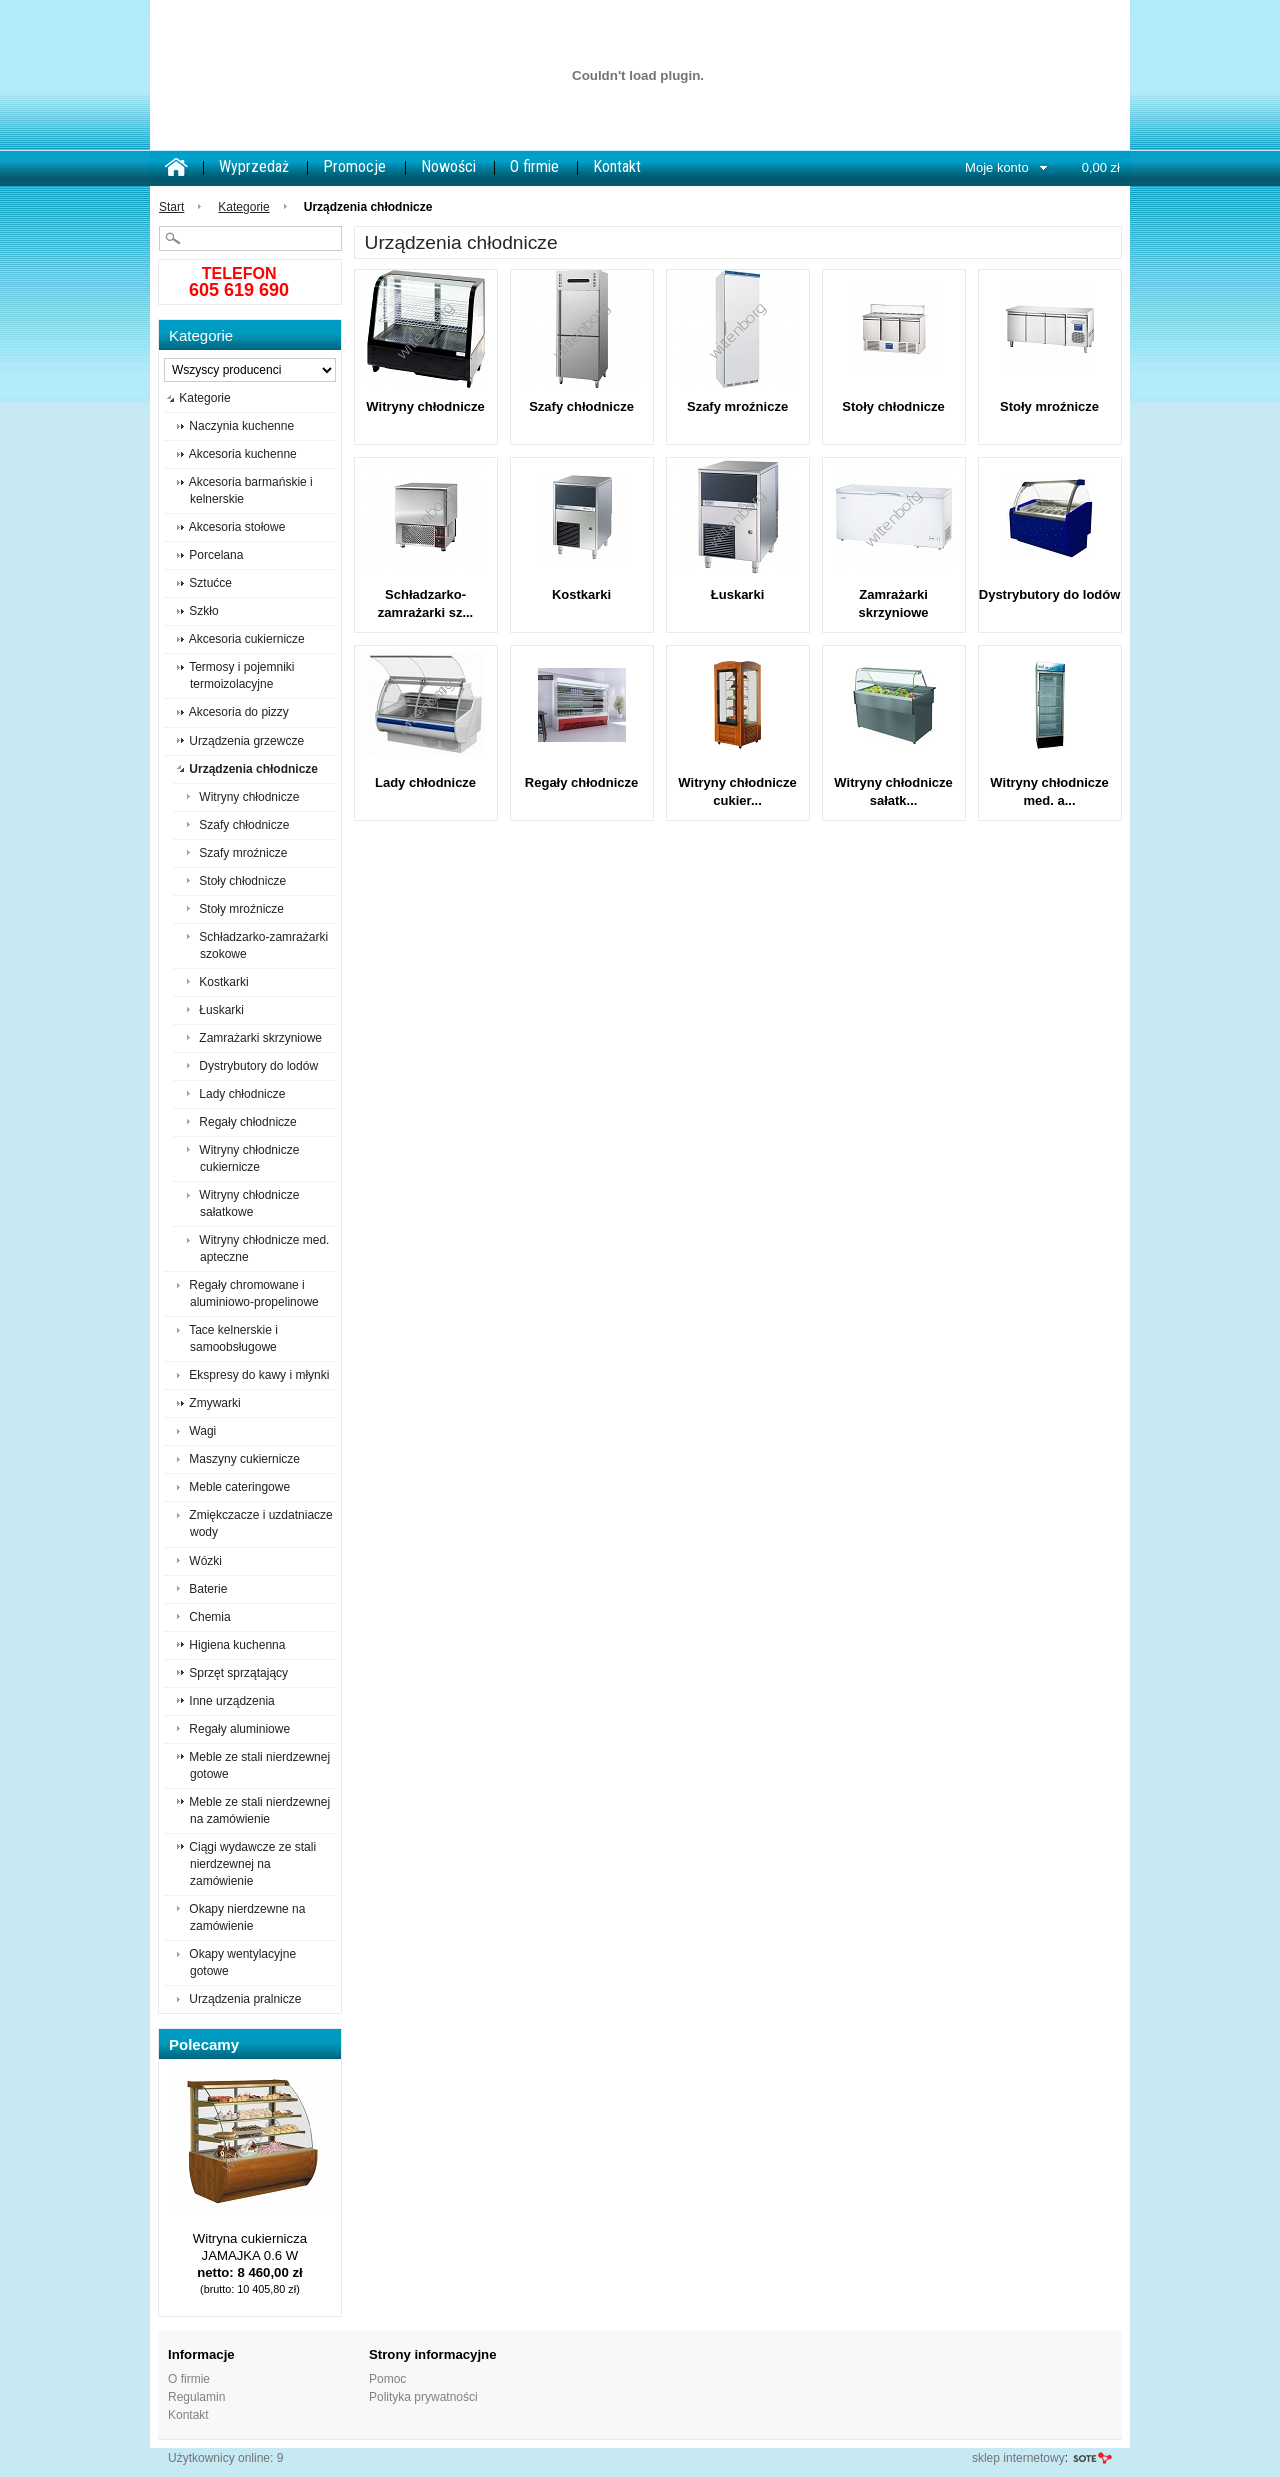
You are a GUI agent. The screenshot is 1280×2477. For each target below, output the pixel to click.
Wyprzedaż (254, 166)
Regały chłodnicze (581, 782)
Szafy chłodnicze (581, 406)
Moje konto (997, 167)
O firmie (534, 166)
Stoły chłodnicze (893, 406)
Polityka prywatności (423, 2397)
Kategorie (243, 207)
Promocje (354, 166)
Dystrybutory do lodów (1050, 594)
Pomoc (387, 2379)
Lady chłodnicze (425, 782)
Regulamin (196, 2397)
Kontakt (617, 166)
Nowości (448, 166)
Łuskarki (737, 594)
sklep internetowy (1018, 2458)
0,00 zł (1101, 167)
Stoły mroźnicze (1049, 406)
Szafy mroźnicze (737, 406)
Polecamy (204, 2044)
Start (171, 207)
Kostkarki (581, 594)
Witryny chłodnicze (425, 406)
